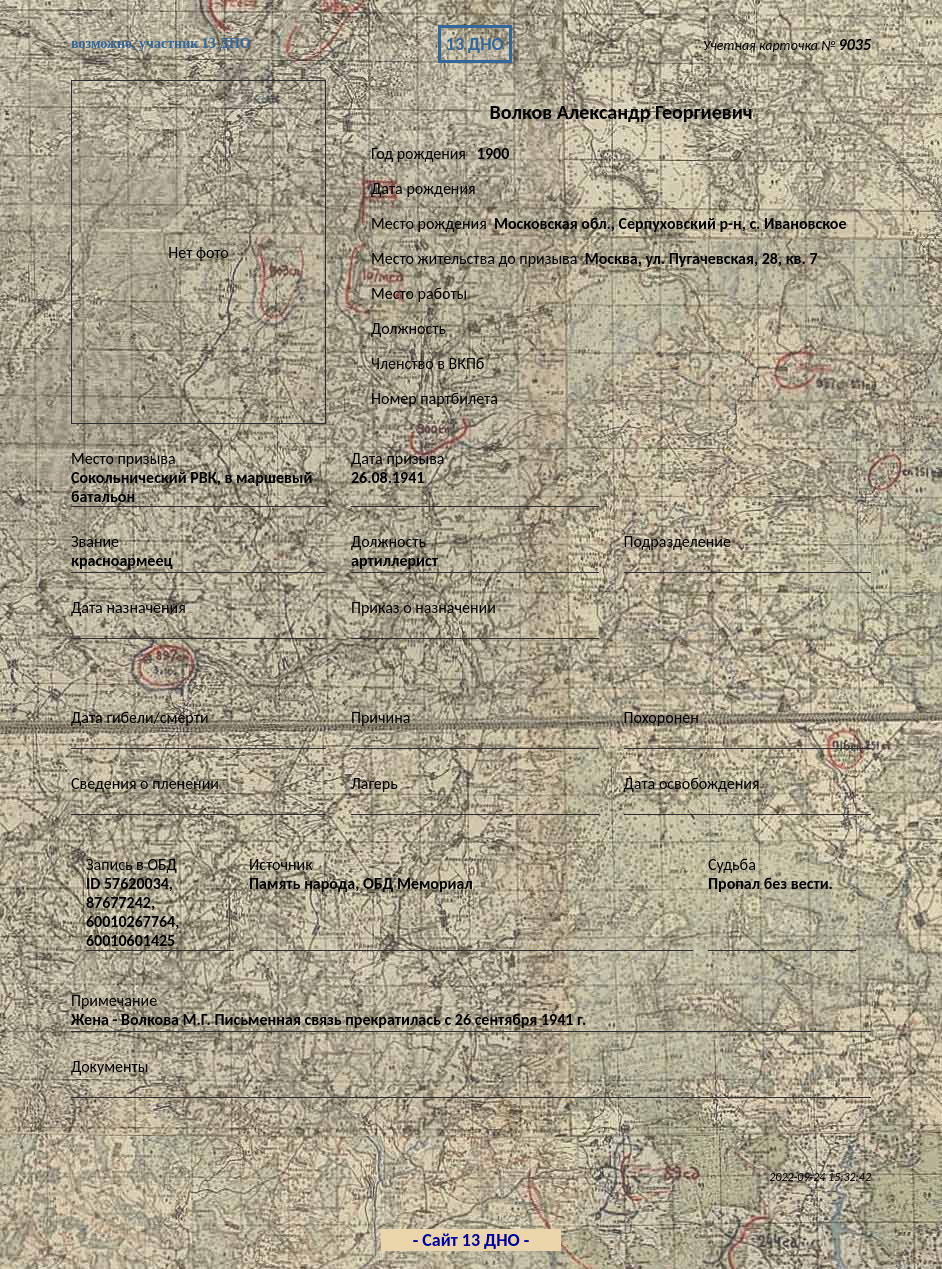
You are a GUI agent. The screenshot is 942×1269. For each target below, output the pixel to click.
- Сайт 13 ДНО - (471, 1240)
